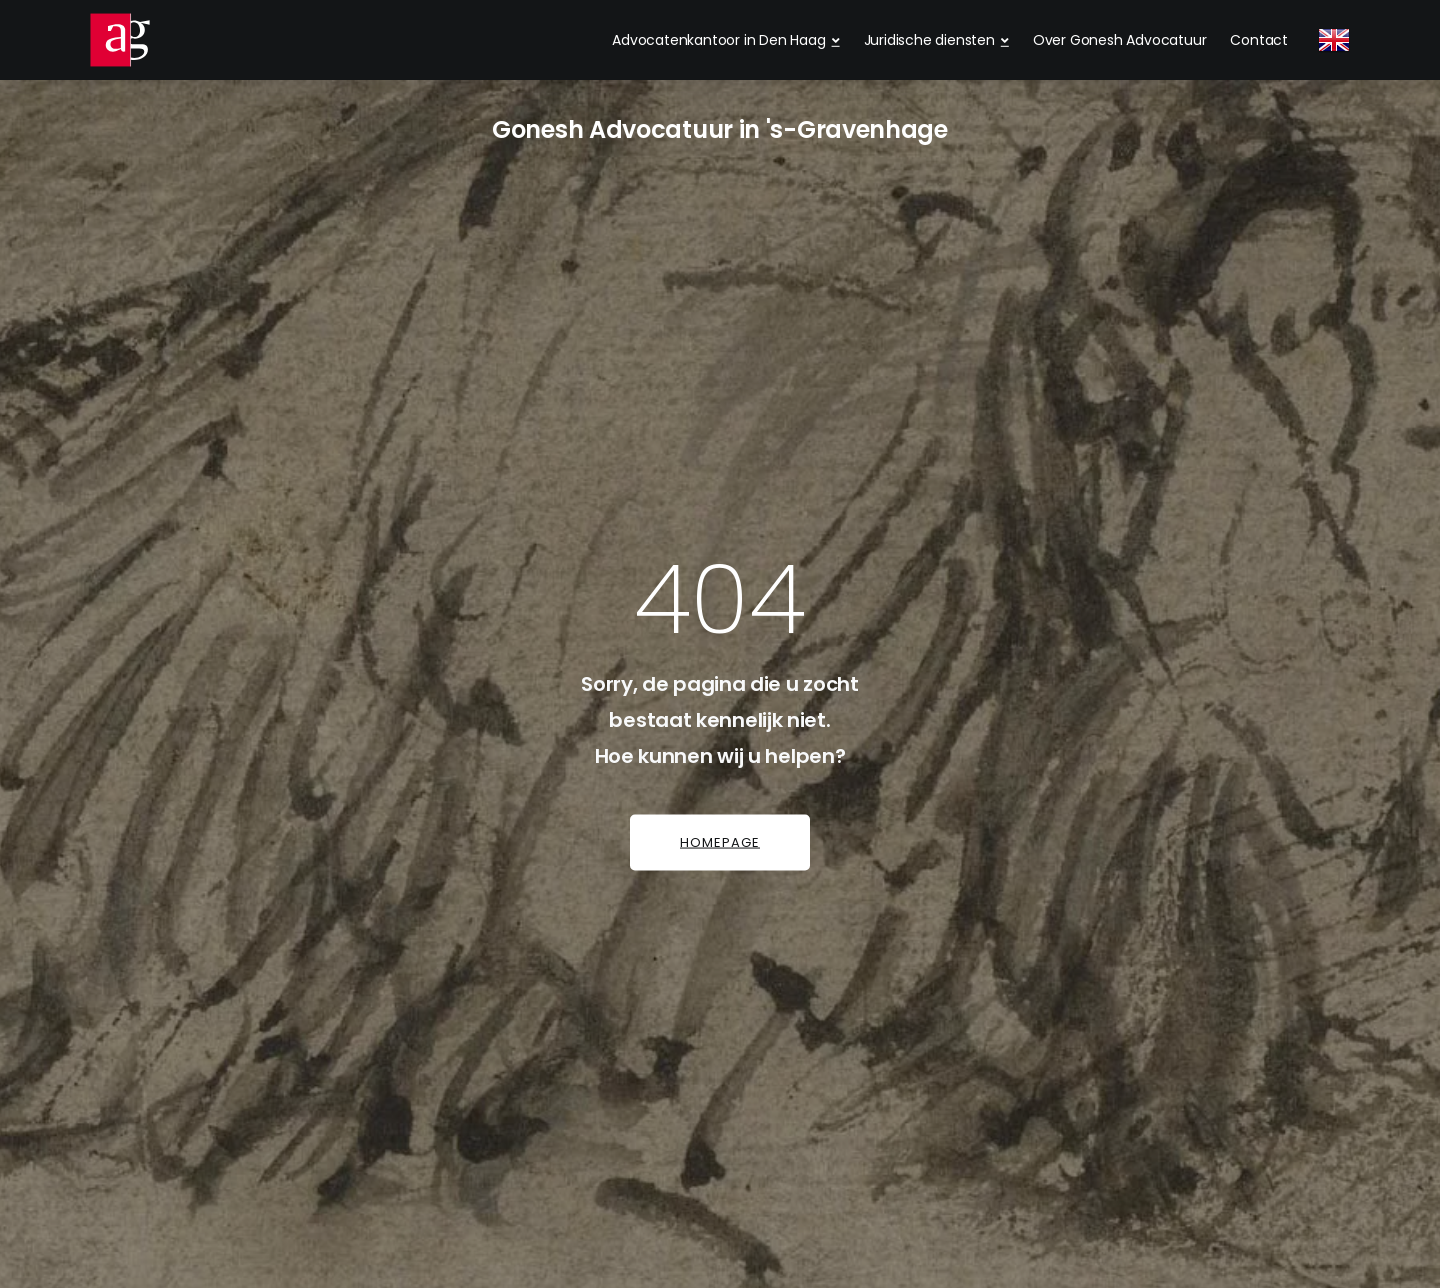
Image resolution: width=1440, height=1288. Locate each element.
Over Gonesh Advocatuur (1120, 40)
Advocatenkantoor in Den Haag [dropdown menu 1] (718, 40)
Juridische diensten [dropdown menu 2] (929, 40)
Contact (1259, 40)
